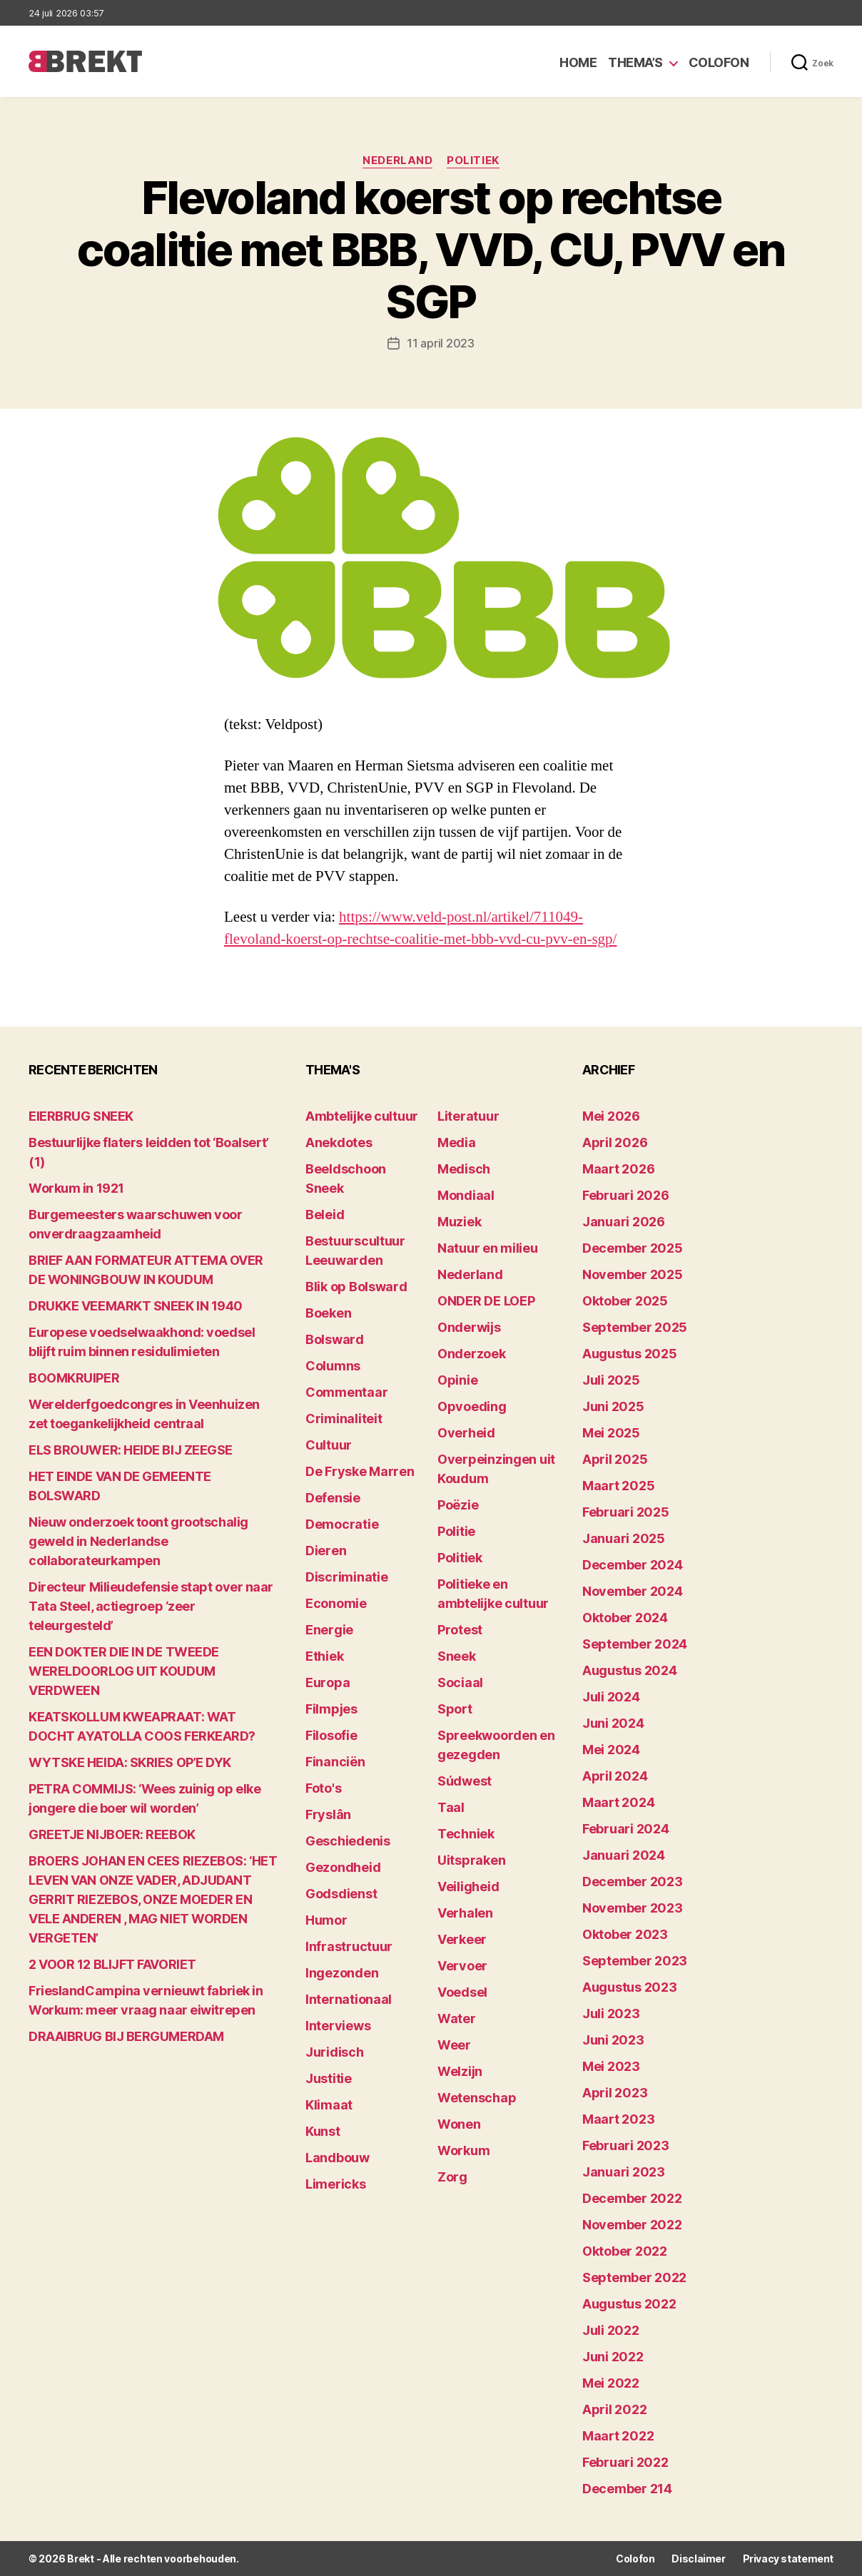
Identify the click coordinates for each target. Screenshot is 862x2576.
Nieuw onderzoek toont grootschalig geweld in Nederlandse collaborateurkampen (138, 1541)
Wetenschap (476, 2097)
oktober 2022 (624, 2251)
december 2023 (632, 1881)
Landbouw (337, 2157)
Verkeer (462, 1939)
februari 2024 (625, 1828)
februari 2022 (625, 2462)
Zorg (452, 2176)
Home (578, 62)
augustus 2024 (629, 1670)
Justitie (328, 2078)
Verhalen (465, 1912)
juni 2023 (613, 2039)
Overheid (466, 1432)
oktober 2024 (625, 1617)
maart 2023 (618, 2119)
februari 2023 (625, 2145)
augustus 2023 (629, 1987)
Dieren (325, 1550)
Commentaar (346, 1392)
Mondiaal (466, 1195)
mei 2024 (611, 1749)
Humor (326, 1920)
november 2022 (632, 2224)
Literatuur (468, 1116)
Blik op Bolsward (356, 1286)
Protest (459, 1629)
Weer (454, 2044)
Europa (327, 1682)
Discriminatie (346, 1576)
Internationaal (348, 1999)
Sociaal (460, 1682)
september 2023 (634, 1960)
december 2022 (632, 2198)
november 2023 (632, 1907)
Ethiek (324, 1656)
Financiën (335, 1761)
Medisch (463, 1168)
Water (456, 2018)
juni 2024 (613, 1723)
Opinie (457, 1380)
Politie (456, 1531)
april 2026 (614, 1142)
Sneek (456, 1656)
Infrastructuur (348, 1946)
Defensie (332, 1497)
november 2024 (632, 1591)
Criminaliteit (343, 1418)
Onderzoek (471, 1353)
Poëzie (457, 1504)
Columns (332, 1365)
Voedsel (462, 1992)
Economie (336, 1603)
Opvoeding (472, 1406)
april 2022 (614, 2409)
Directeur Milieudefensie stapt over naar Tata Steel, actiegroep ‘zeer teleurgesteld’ (151, 1606)
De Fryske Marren (360, 1471)
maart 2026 (618, 1168)
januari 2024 (623, 1855)
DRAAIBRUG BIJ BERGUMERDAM (126, 2036)
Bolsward (334, 1339)
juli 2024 (611, 1696)
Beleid (324, 1214)
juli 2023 (611, 2013)
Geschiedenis (347, 1840)
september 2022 (634, 2277)
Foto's (323, 1788)
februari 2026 (625, 1195)
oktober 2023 (625, 1934)
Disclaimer (698, 2558)
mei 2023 (611, 2066)
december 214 (627, 2488)
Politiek (473, 160)
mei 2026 (611, 1116)
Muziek (459, 1221)
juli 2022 (610, 2330)
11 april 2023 (441, 343)
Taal (451, 1807)
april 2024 (614, 1775)
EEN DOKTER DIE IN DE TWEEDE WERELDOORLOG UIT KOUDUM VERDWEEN (124, 1671)
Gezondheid (342, 1867)
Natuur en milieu (487, 1248)
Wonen (459, 2124)
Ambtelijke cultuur (361, 1116)
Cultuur (328, 1444)
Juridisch (334, 2052)
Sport (454, 1708)
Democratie (341, 1524)
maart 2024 (618, 1802)
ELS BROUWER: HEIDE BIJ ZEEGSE (131, 1449)
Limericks (335, 2184)
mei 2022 (610, 2383)
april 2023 (614, 2092)
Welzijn (459, 2071)
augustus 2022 (629, 2303)
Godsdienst (341, 1893)
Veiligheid (468, 1886)
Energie (329, 1629)
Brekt (80, 2558)
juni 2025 (613, 1406)
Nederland (397, 160)
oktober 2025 (625, 1300)
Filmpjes (331, 1708)
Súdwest (464, 1780)
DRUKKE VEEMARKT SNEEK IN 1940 (136, 1305)
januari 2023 (623, 2171)
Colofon (719, 62)
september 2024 (634, 1643)
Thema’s (635, 62)
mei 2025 (611, 1432)
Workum (463, 2150)
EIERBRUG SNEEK (81, 1116)
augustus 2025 (629, 1353)
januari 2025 (623, 1538)
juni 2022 (613, 2356)
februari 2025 (625, 1512)
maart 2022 (618, 2435)
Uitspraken (471, 1860)
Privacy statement (788, 2558)
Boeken (328, 1312)
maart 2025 (618, 1485)
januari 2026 (623, 1221)
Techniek (466, 1833)
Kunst (322, 2131)
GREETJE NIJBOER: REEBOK (112, 1834)
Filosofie (331, 1735)
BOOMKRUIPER (74, 1377)
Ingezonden (341, 1972)
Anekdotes (338, 1142)
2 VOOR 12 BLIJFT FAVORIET (112, 1964)
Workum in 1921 (76, 1188)
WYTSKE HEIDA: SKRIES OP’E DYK (130, 1762)
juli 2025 (611, 1380)
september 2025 (634, 1327)
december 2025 (632, 1248)
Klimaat (329, 2104)
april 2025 (614, 1459)
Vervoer (462, 1965)
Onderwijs (469, 1327)
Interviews (337, 2025)
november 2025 (632, 1274)
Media (456, 1142)
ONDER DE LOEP (486, 1300)
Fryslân (328, 1814)
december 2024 (632, 1564)
